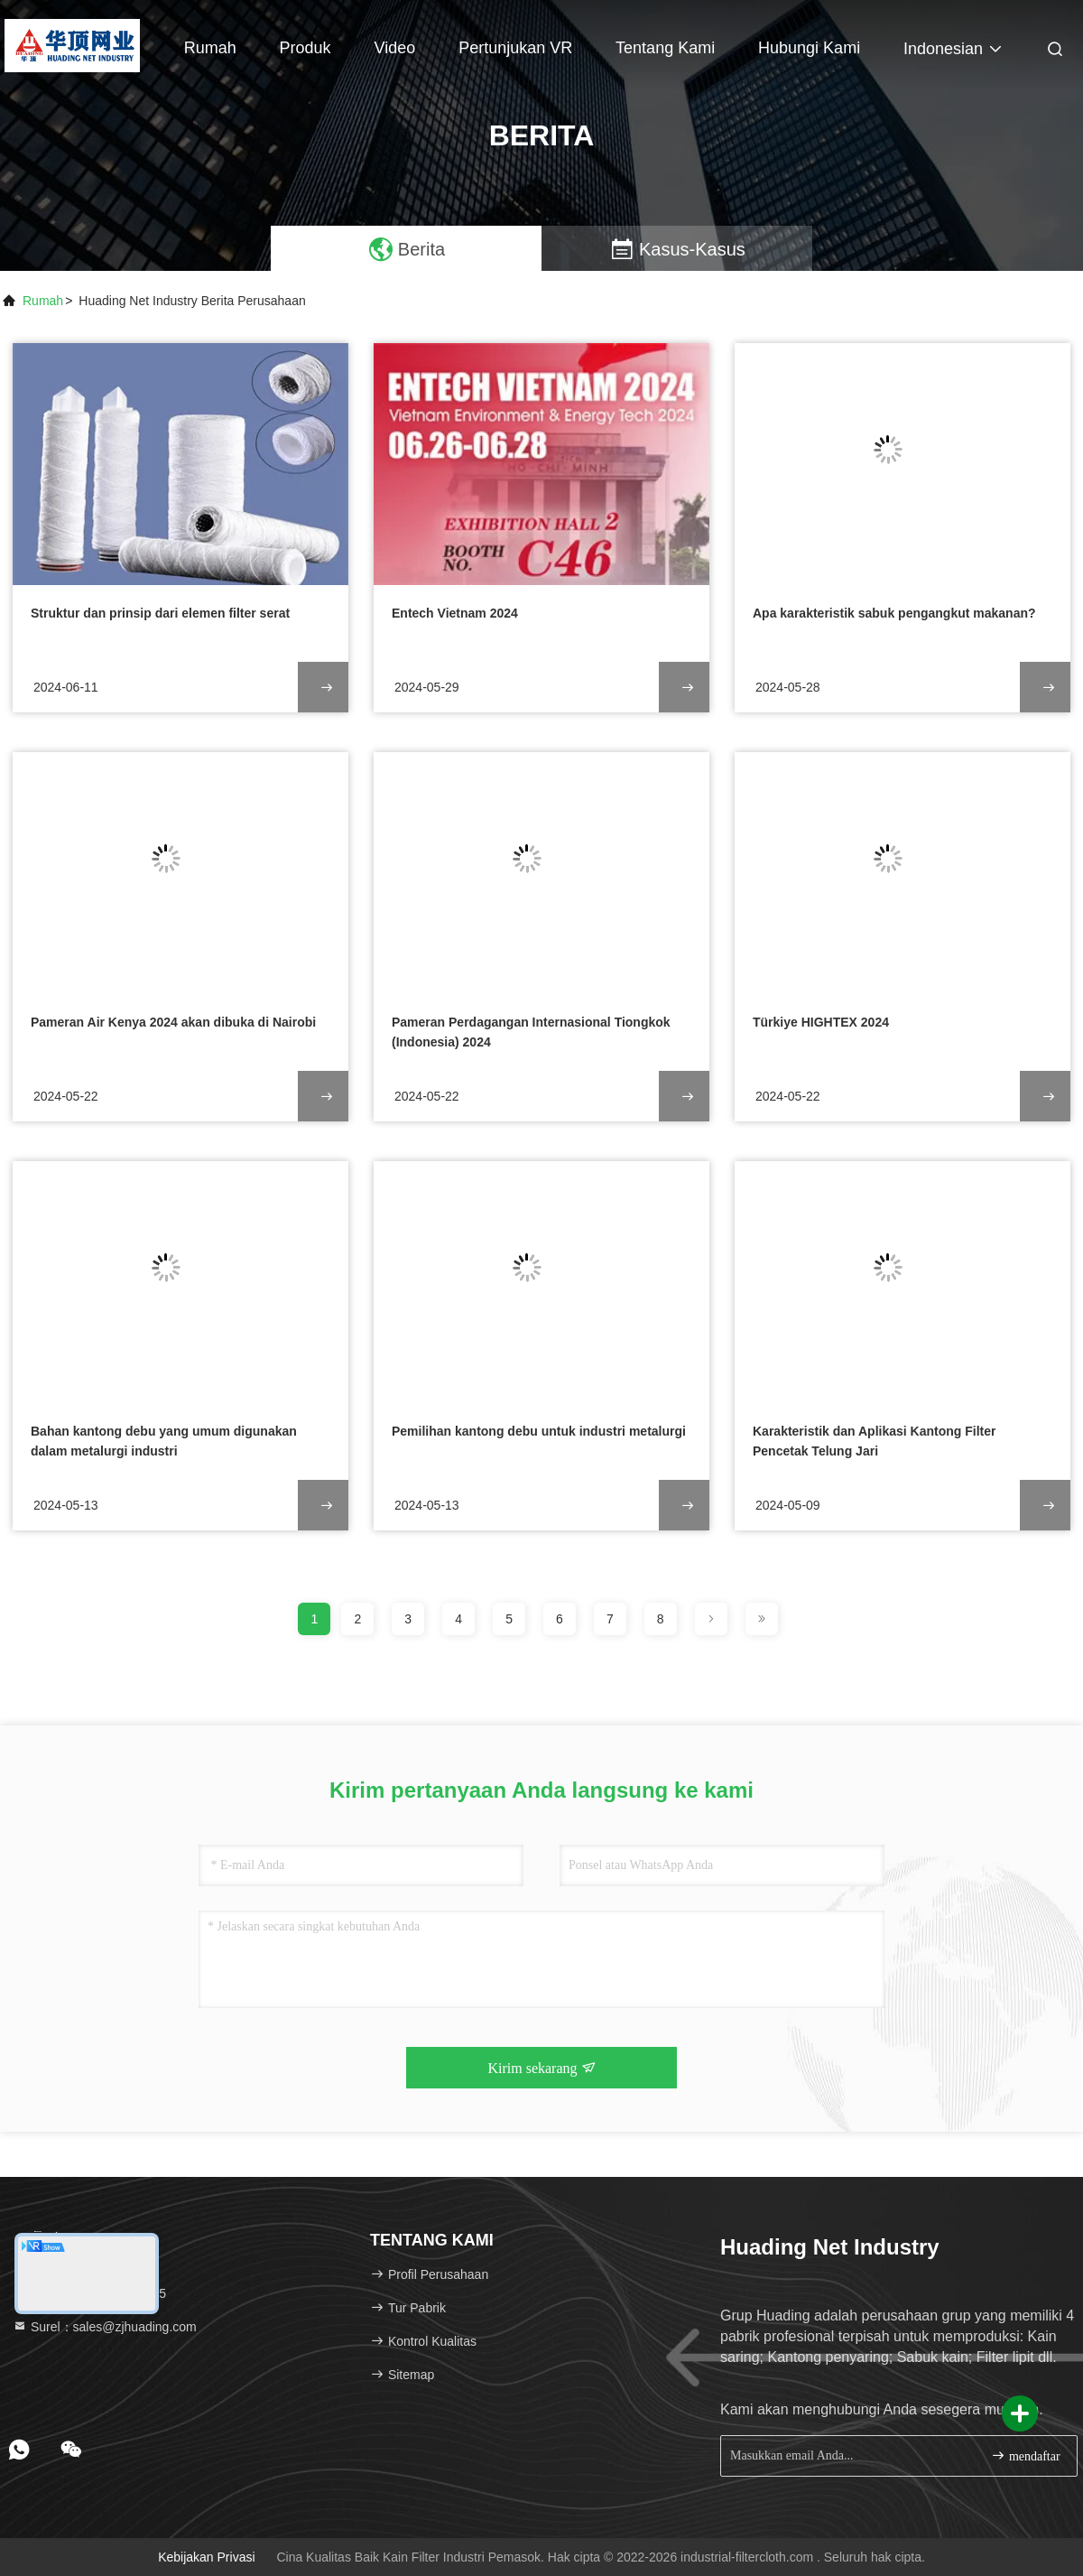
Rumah (210, 48)
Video (395, 48)
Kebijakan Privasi (206, 2557)
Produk (305, 48)
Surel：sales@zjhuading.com (105, 2327)
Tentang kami (665, 48)
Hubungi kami (809, 48)
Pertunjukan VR (515, 48)
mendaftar (1025, 2455)
